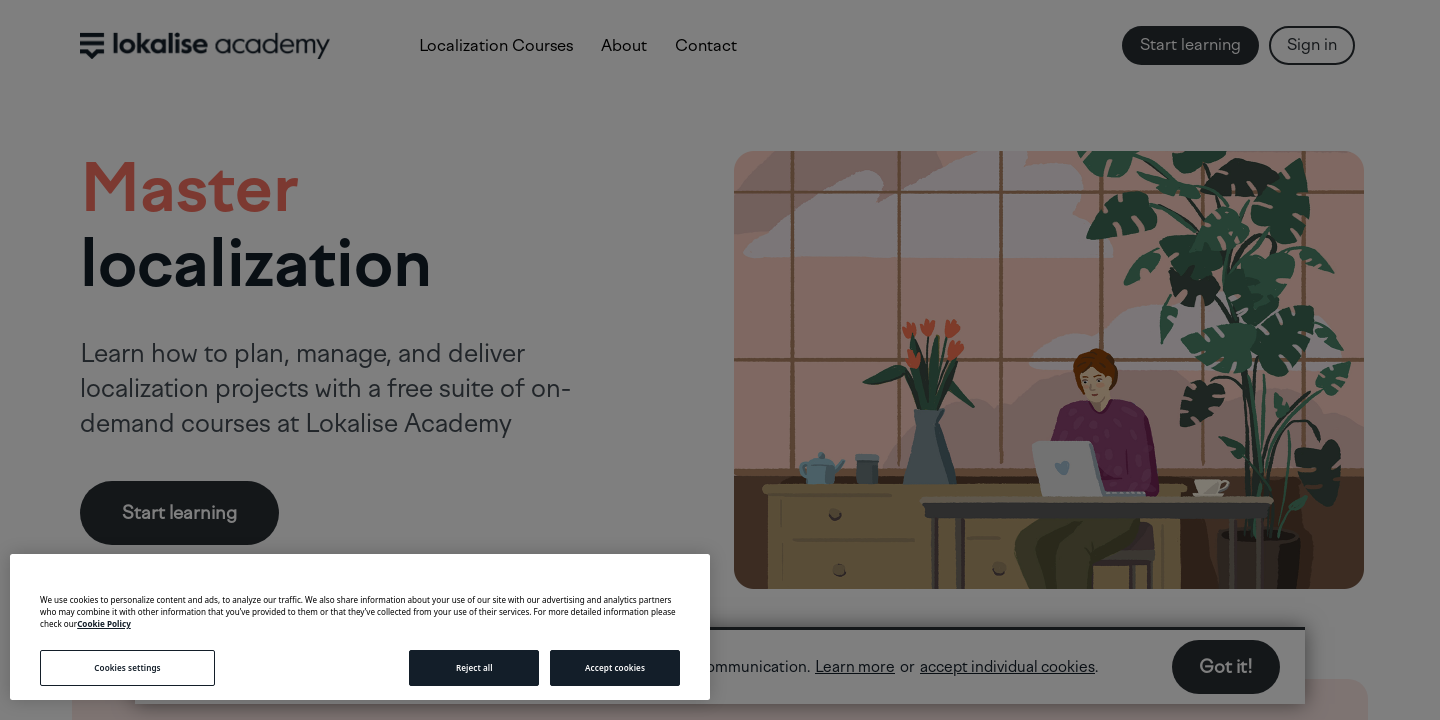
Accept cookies (615, 667)
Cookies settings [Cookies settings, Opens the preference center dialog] (127, 667)
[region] (360, 627)
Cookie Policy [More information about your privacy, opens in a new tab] (104, 623)
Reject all (474, 667)
